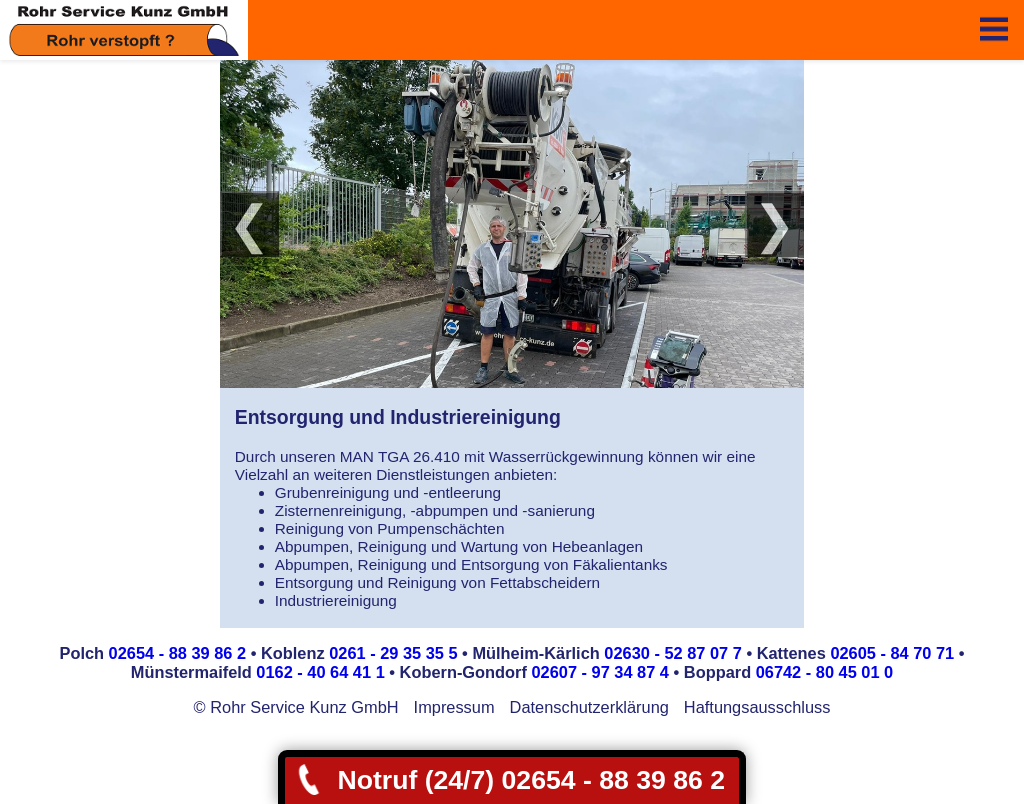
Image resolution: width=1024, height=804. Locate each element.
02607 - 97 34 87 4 (600, 672)
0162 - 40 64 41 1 (320, 672)
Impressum (454, 707)
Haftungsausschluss (757, 707)
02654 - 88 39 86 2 (178, 653)
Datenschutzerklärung (589, 707)
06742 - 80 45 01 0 (825, 672)
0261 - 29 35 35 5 (393, 653)
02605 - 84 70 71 (892, 653)
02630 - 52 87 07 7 (673, 653)
